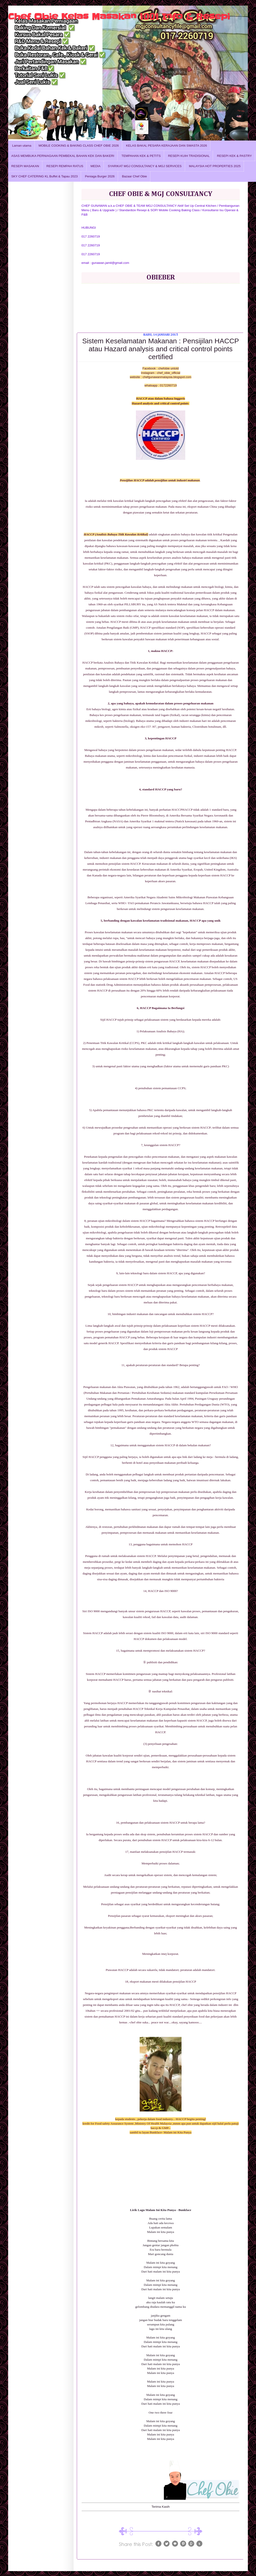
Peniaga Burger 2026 (100, 176)
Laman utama (21, 145)
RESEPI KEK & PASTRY (234, 156)
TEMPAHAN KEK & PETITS (141, 156)
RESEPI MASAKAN (25, 166)
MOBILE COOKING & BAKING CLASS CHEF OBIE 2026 (79, 145)
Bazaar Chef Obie (134, 176)
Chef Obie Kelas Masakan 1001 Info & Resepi (119, 16)
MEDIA (96, 166)
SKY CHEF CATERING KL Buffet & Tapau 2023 (44, 176)
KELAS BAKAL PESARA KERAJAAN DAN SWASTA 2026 (166, 145)
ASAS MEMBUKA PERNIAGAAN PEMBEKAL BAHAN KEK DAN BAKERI (62, 156)
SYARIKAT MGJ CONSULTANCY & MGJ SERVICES (145, 166)
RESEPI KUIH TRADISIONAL (189, 156)
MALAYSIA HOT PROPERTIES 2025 (215, 166)
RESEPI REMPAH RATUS (64, 166)
